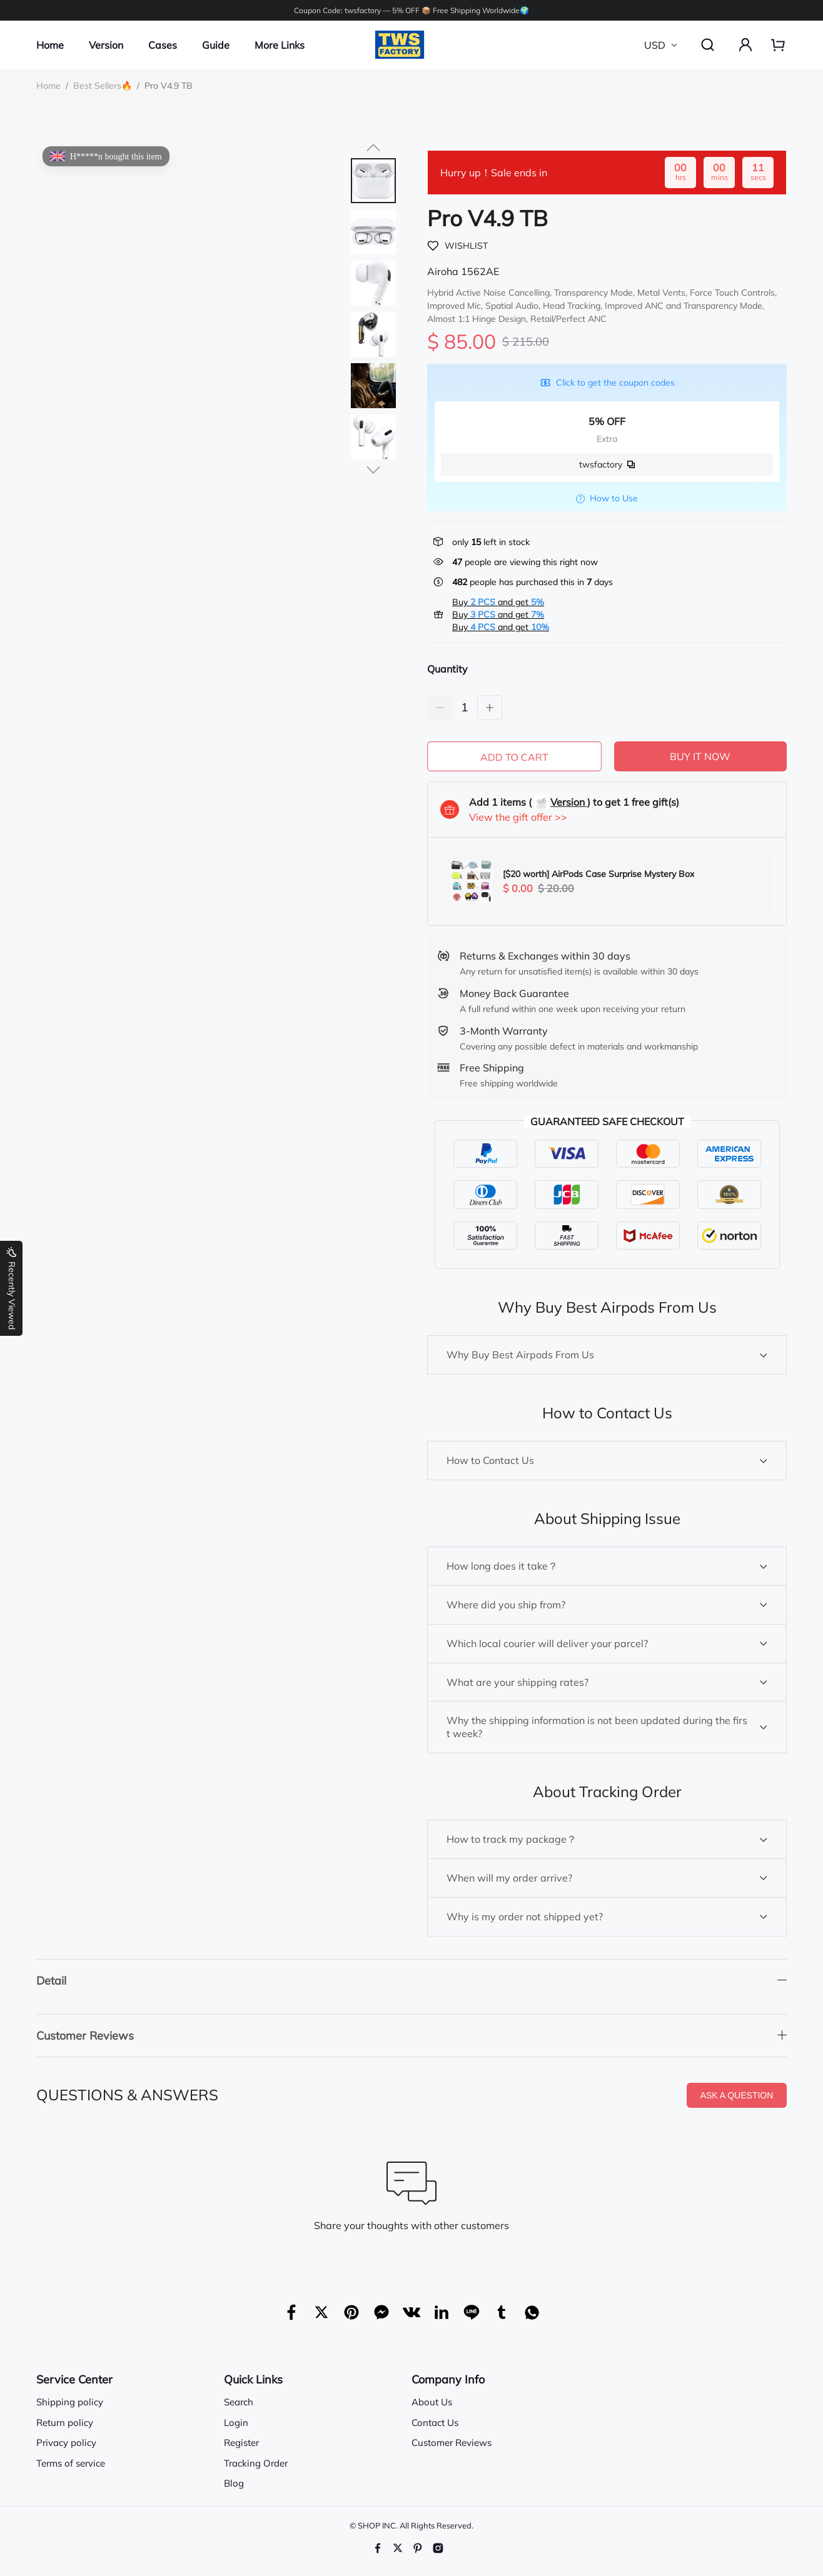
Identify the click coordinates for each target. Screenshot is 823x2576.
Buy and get (498, 602)
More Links (280, 45)
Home (50, 45)
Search (238, 2401)
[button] (373, 147)
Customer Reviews (452, 2442)
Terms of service (70, 2462)
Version (106, 45)
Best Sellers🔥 (102, 85)
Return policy (64, 2421)
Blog (234, 2482)
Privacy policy (66, 2442)
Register (241, 2442)
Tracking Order (256, 2462)
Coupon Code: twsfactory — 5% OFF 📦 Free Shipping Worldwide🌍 (411, 10)
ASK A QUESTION (737, 2095)
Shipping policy (69, 2401)
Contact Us (435, 2421)
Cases (162, 45)
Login (236, 2421)
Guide (216, 45)
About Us (432, 2401)
